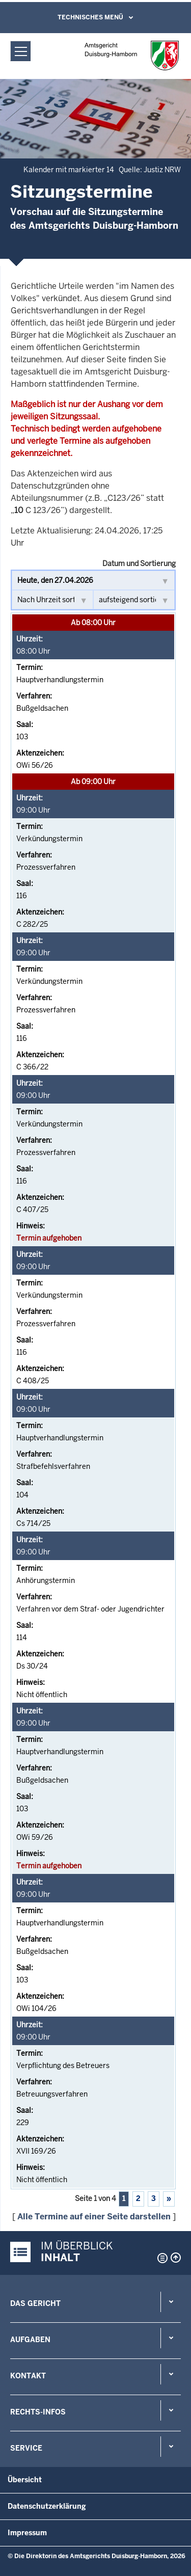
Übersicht (25, 2479)
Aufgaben (30, 2339)
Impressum (27, 2532)
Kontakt (28, 2375)
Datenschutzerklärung (47, 2506)
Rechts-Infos (38, 2412)
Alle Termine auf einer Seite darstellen (94, 2216)
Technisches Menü (90, 17)
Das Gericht (35, 2303)
